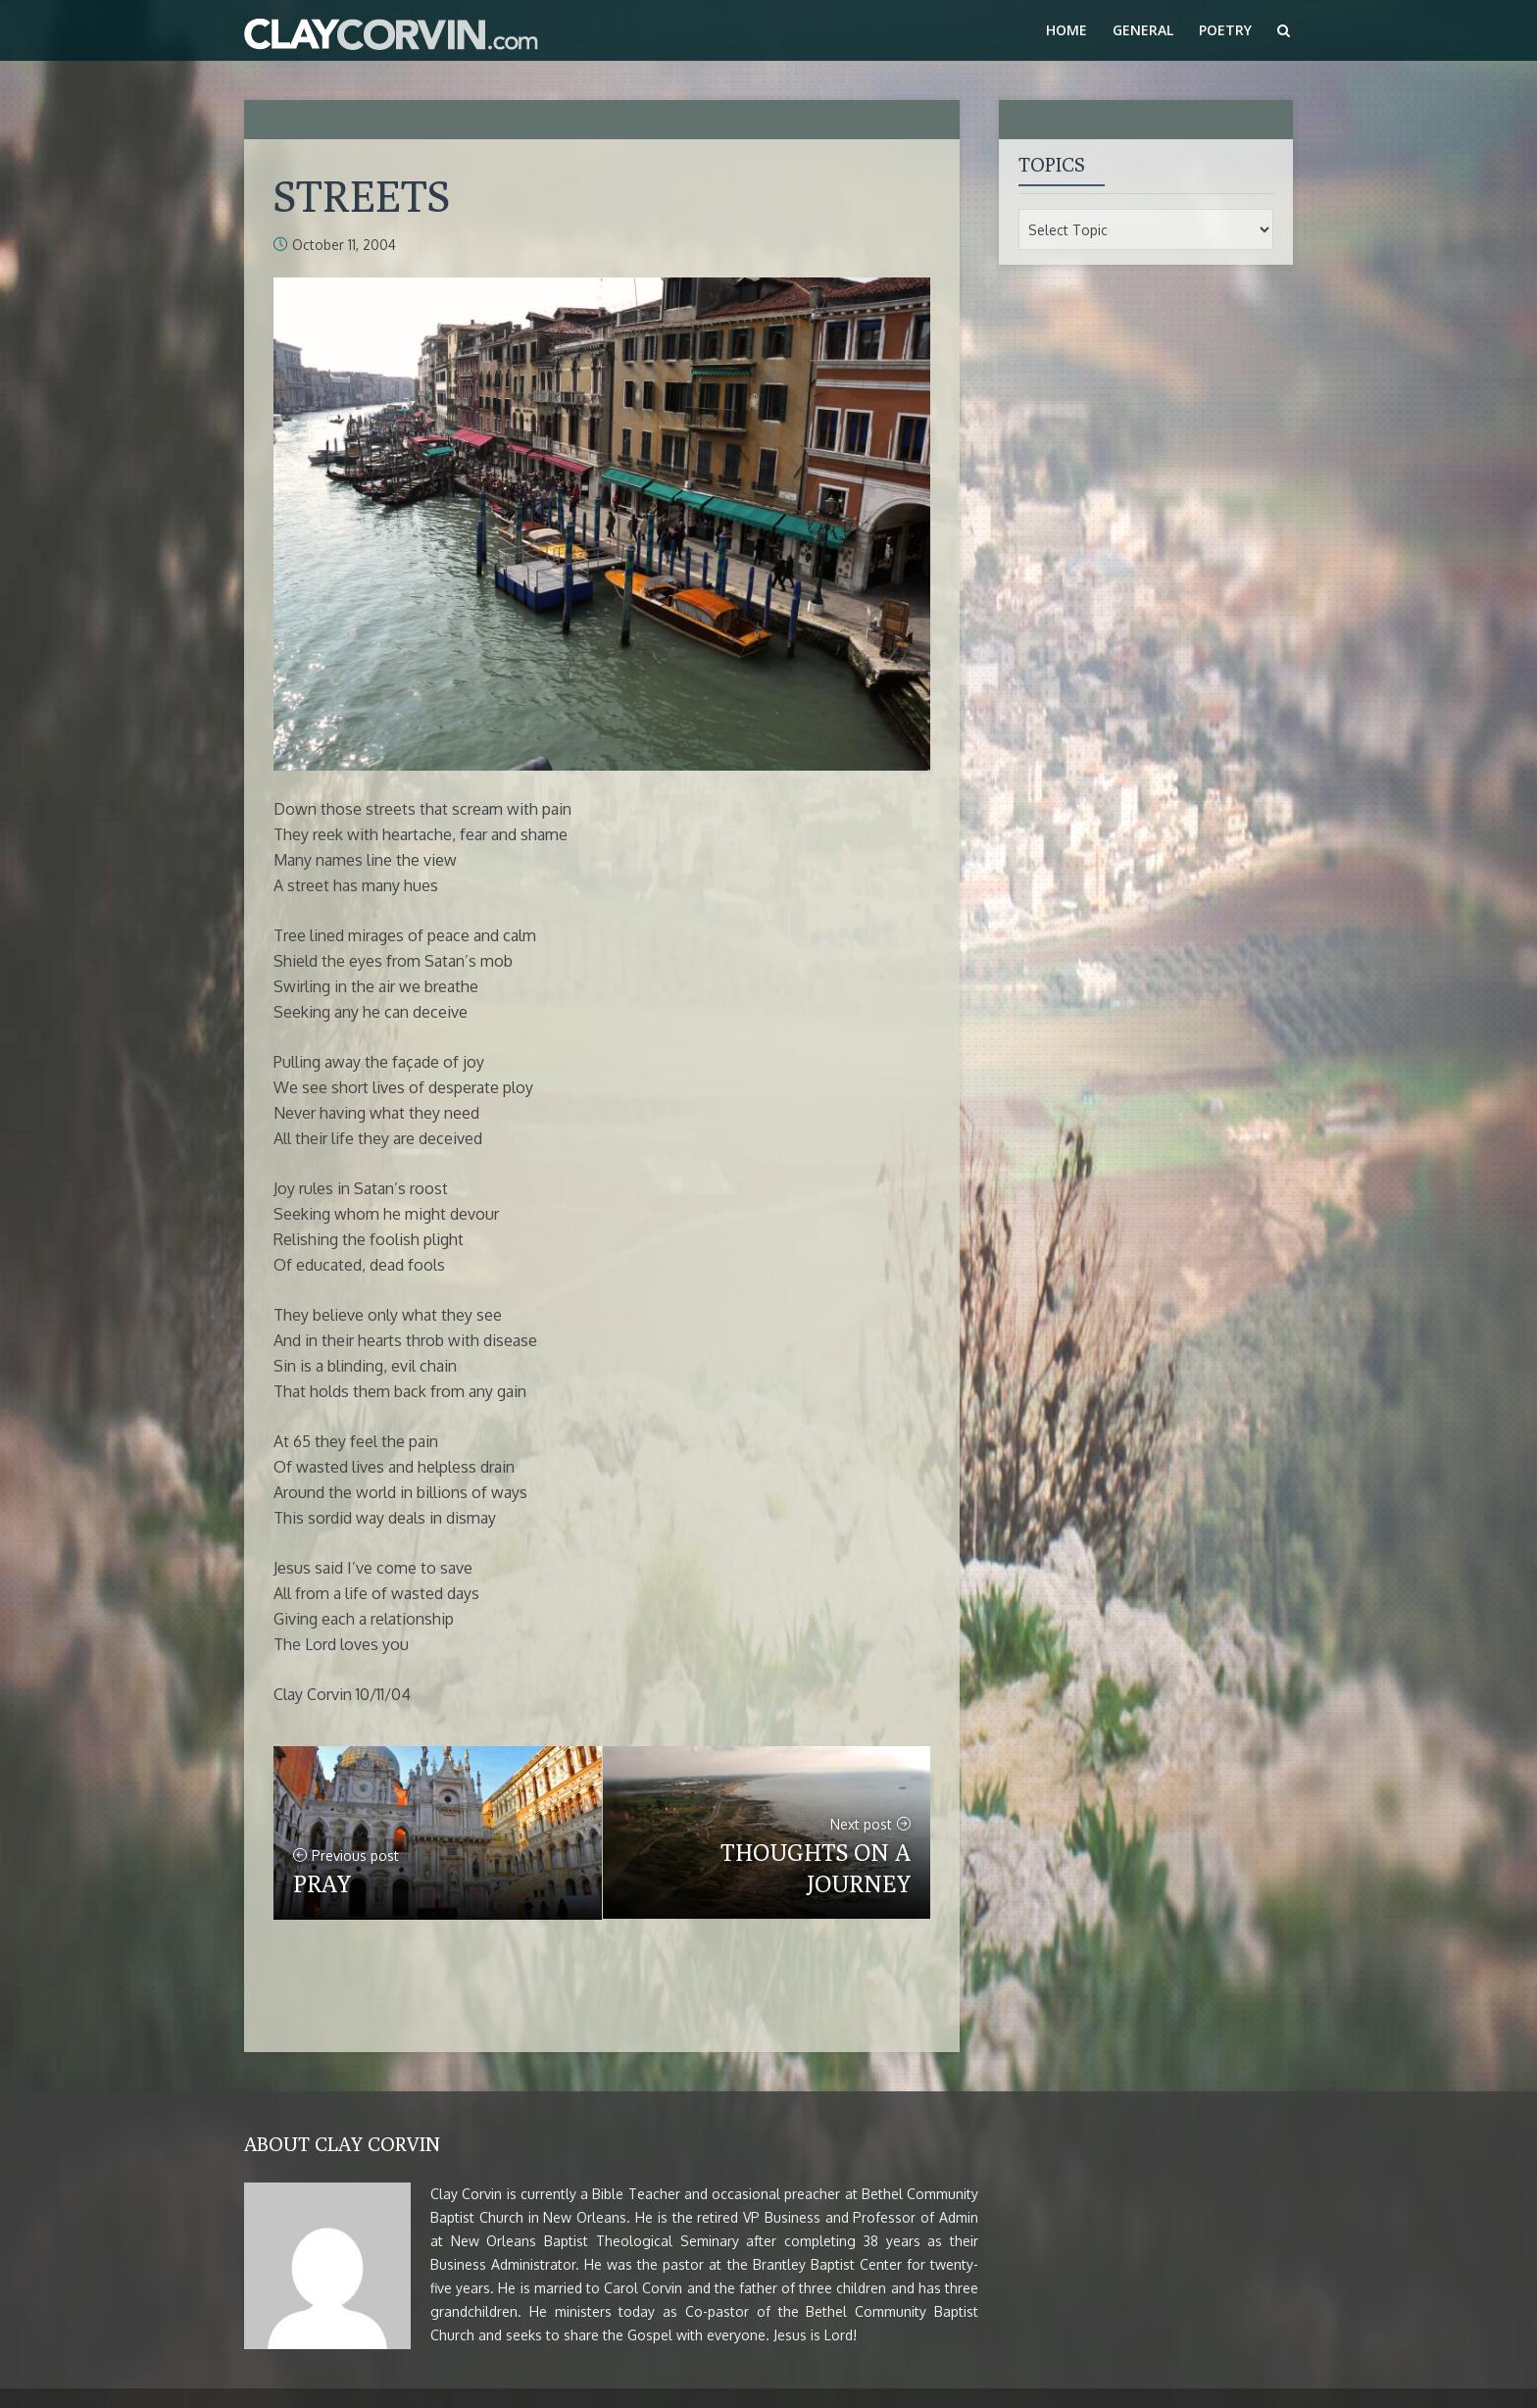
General (1143, 30)
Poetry (1225, 30)
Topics (1051, 164)
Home (1066, 30)
